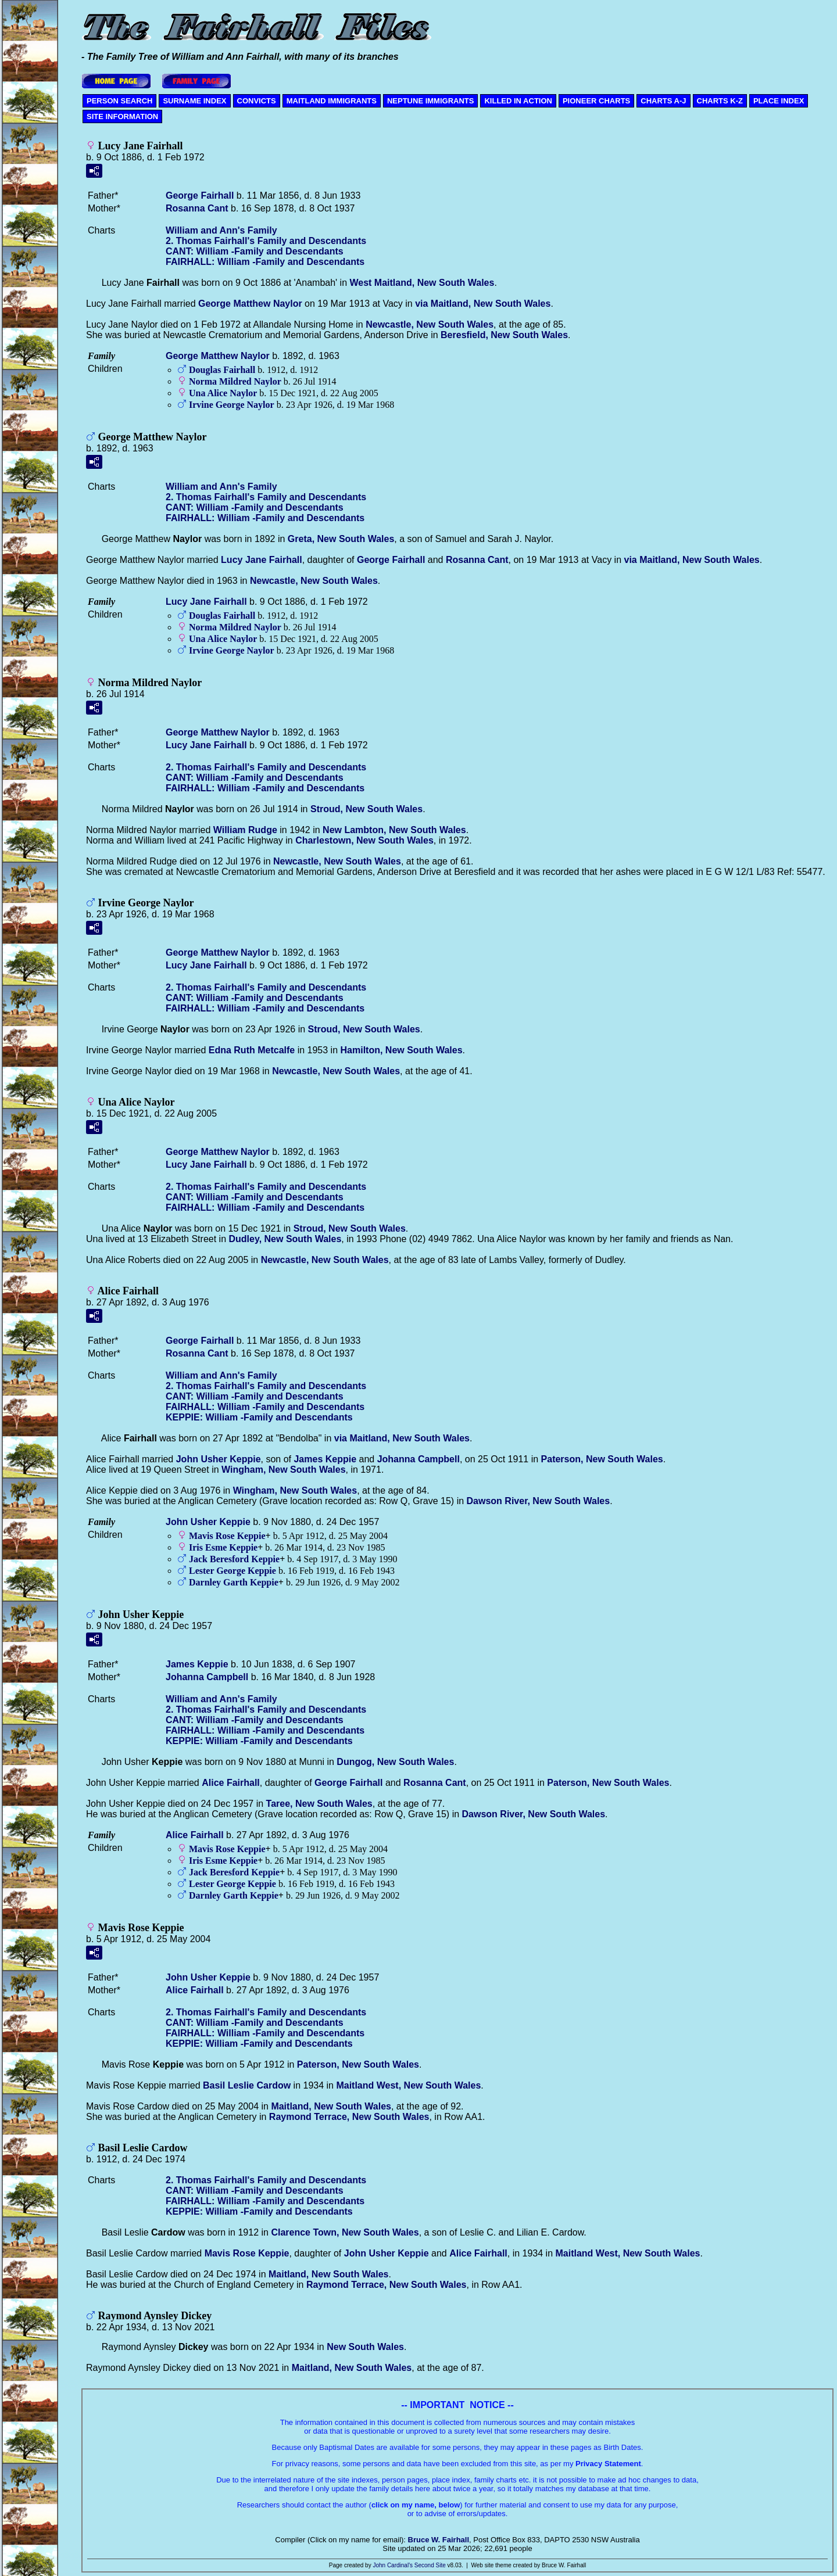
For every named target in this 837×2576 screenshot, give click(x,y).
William (245, 830)
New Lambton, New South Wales (394, 830)
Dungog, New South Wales (395, 1762)
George (200, 195)
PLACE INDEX (778, 100)
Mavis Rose (227, 1536)
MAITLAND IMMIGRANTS (332, 100)
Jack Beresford (234, 1559)
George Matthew (250, 303)
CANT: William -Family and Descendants (255, 251)
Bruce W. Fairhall (438, 2539)
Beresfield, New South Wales (504, 335)
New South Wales (365, 2347)
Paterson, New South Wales (602, 1459)
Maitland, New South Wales (331, 2106)
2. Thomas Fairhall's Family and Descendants (266, 241)
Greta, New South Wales (341, 539)
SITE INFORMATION (122, 116)
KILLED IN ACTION (518, 100)
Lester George (232, 1571)
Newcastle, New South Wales (429, 324)
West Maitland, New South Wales (421, 283)
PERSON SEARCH (119, 100)
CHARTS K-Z (720, 100)
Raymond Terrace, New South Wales (349, 2117)
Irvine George (231, 405)
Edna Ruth (252, 1050)
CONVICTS (256, 100)
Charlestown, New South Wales (364, 840)
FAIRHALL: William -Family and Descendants (265, 262)
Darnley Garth (233, 1582)
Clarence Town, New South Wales (345, 2232)
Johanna (418, 1459)
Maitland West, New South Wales (408, 2085)
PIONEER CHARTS (596, 100)
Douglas (222, 370)
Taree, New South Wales (319, 1804)
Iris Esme (223, 1547)
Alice (231, 1783)
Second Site (430, 2565)
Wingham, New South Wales (283, 1469)
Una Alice (223, 393)
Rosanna (197, 208)
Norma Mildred (235, 381)
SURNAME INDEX (194, 100)
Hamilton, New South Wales (402, 1050)
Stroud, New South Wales (366, 809)
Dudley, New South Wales (284, 1239)
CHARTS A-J (663, 100)
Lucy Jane (261, 560)
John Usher (218, 1459)
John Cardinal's (393, 2565)
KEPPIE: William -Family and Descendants (259, 1417)
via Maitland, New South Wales (482, 303)
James (325, 1459)
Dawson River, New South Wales (538, 1501)
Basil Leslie (247, 2085)
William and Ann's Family (221, 230)
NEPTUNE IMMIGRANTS (430, 100)
